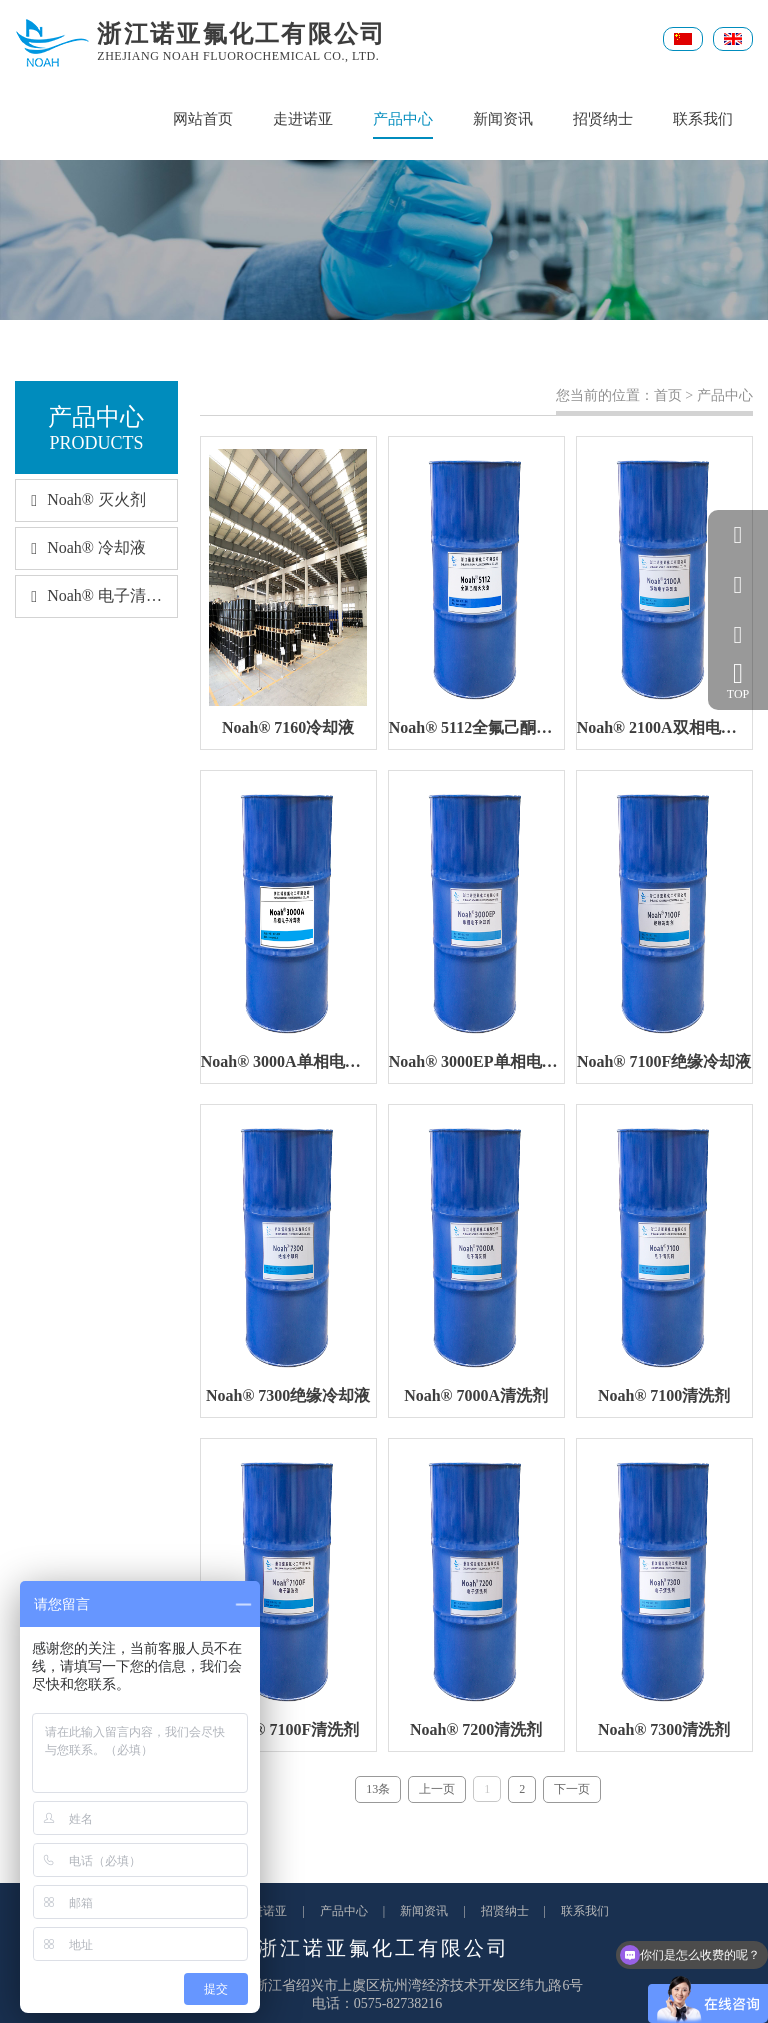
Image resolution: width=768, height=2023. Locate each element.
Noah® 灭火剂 (81, 499)
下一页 (572, 1789)
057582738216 (738, 585)
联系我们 (703, 119)
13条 (378, 1789)
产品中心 (403, 125)
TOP (738, 680)
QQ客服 (738, 535)
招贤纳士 (603, 119)
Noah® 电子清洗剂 (96, 595)
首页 (668, 395)
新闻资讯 (503, 119)
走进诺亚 (303, 119)
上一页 (437, 1789)
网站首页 (203, 119)
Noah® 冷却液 (81, 547)
